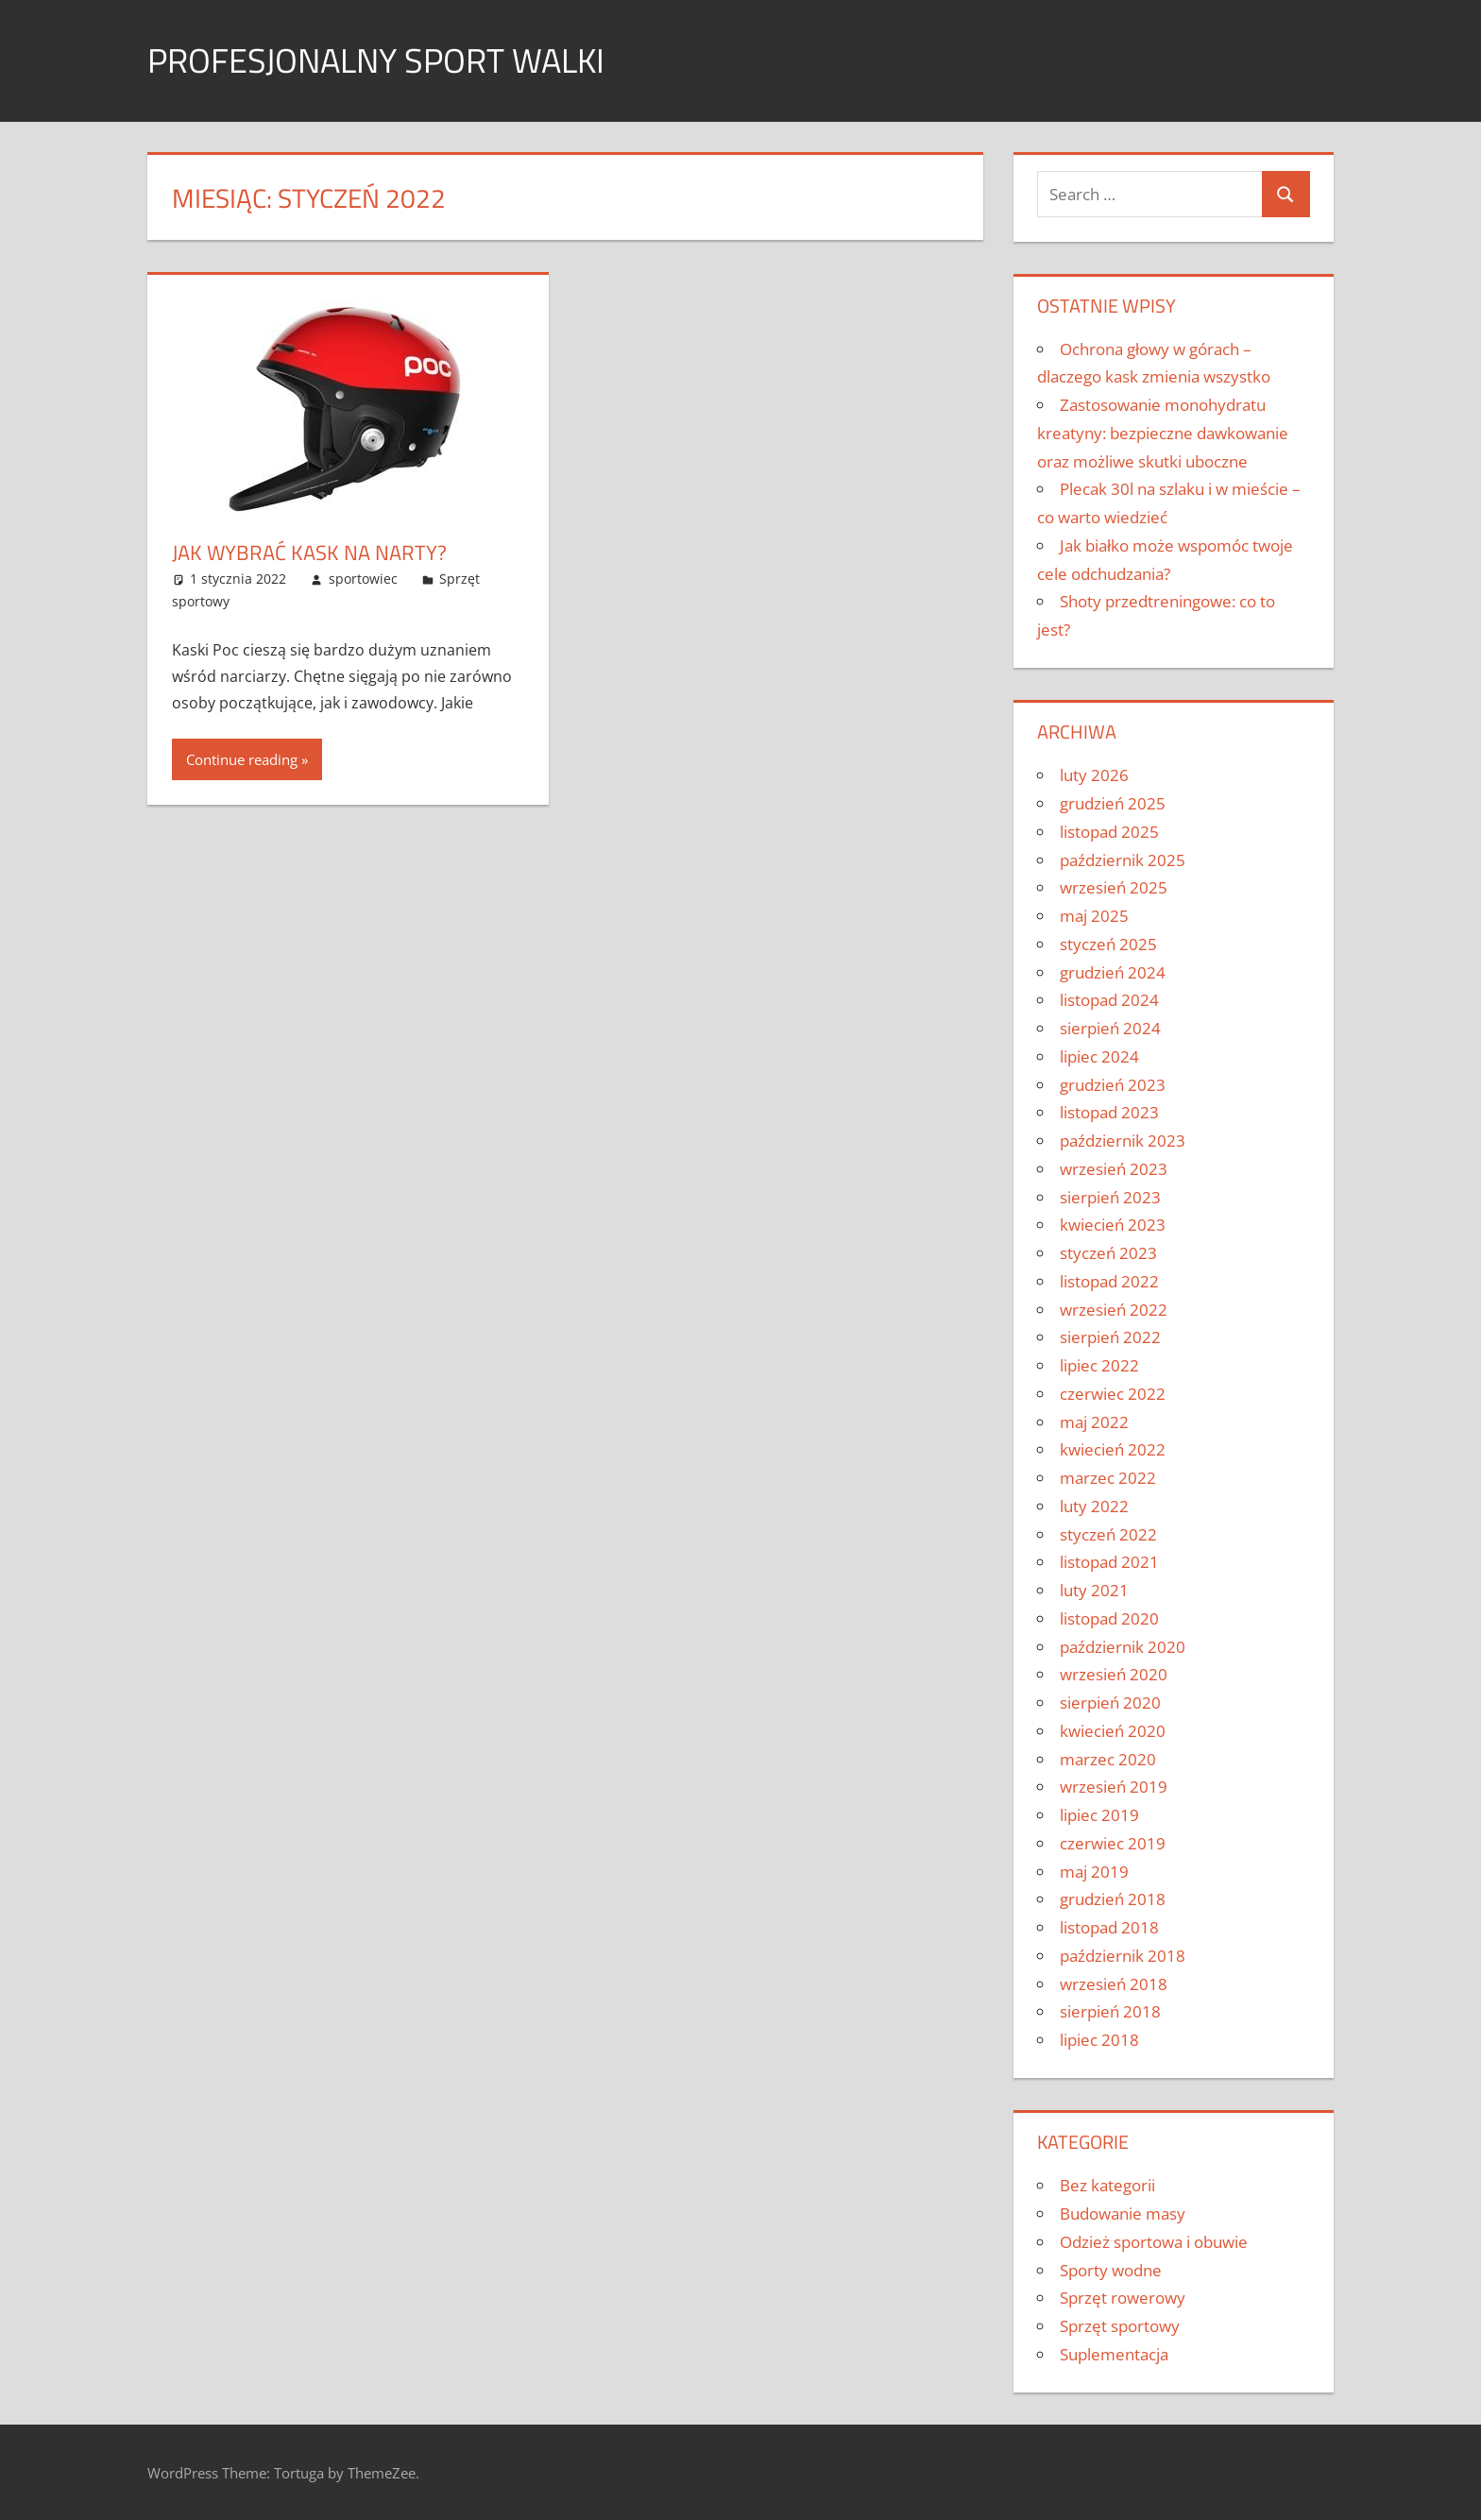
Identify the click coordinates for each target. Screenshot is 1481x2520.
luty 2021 (1094, 1590)
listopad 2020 (1109, 1618)
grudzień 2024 (1113, 972)
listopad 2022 (1109, 1281)
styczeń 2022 (1108, 1534)
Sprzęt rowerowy (1122, 2297)
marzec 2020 (1108, 1759)
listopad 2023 (1109, 1112)
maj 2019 (1094, 1871)
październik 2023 (1122, 1140)
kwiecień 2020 (1113, 1731)
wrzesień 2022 (1113, 1309)
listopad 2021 (1109, 1562)
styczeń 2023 (1108, 1253)
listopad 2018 (1109, 1927)
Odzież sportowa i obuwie (1154, 2242)
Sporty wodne (1111, 2270)
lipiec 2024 (1099, 1056)
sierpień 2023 (1110, 1197)
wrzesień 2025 (1113, 887)
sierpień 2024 (1110, 1028)
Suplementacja (1114, 2354)
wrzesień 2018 (1113, 1984)
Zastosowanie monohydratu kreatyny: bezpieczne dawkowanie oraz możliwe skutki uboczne (1162, 433)
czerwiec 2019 (1113, 1843)
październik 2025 (1122, 860)
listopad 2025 (1109, 832)
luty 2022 (1094, 1506)
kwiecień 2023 (1113, 1224)
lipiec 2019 (1099, 1815)
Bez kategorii (1107, 2185)
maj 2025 (1094, 916)
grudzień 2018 (1113, 1899)
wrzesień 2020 (1113, 1674)
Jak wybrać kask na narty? (309, 552)
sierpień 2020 (1110, 1702)
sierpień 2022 (1110, 1337)
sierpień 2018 (1110, 2011)
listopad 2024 (1109, 1000)
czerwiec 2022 (1113, 1394)
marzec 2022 (1108, 1478)
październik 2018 (1122, 1956)
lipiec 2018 (1099, 2040)
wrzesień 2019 (1113, 1786)
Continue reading (242, 759)
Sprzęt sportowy (1120, 2326)
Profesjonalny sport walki (375, 60)
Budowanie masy (1122, 2213)
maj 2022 (1094, 1422)
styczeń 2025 (1108, 944)
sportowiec (363, 578)
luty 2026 (1094, 775)
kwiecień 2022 (1113, 1449)
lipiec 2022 (1099, 1365)
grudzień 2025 (1113, 803)
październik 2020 (1122, 1647)
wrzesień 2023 (1113, 1169)
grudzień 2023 (1113, 1085)
